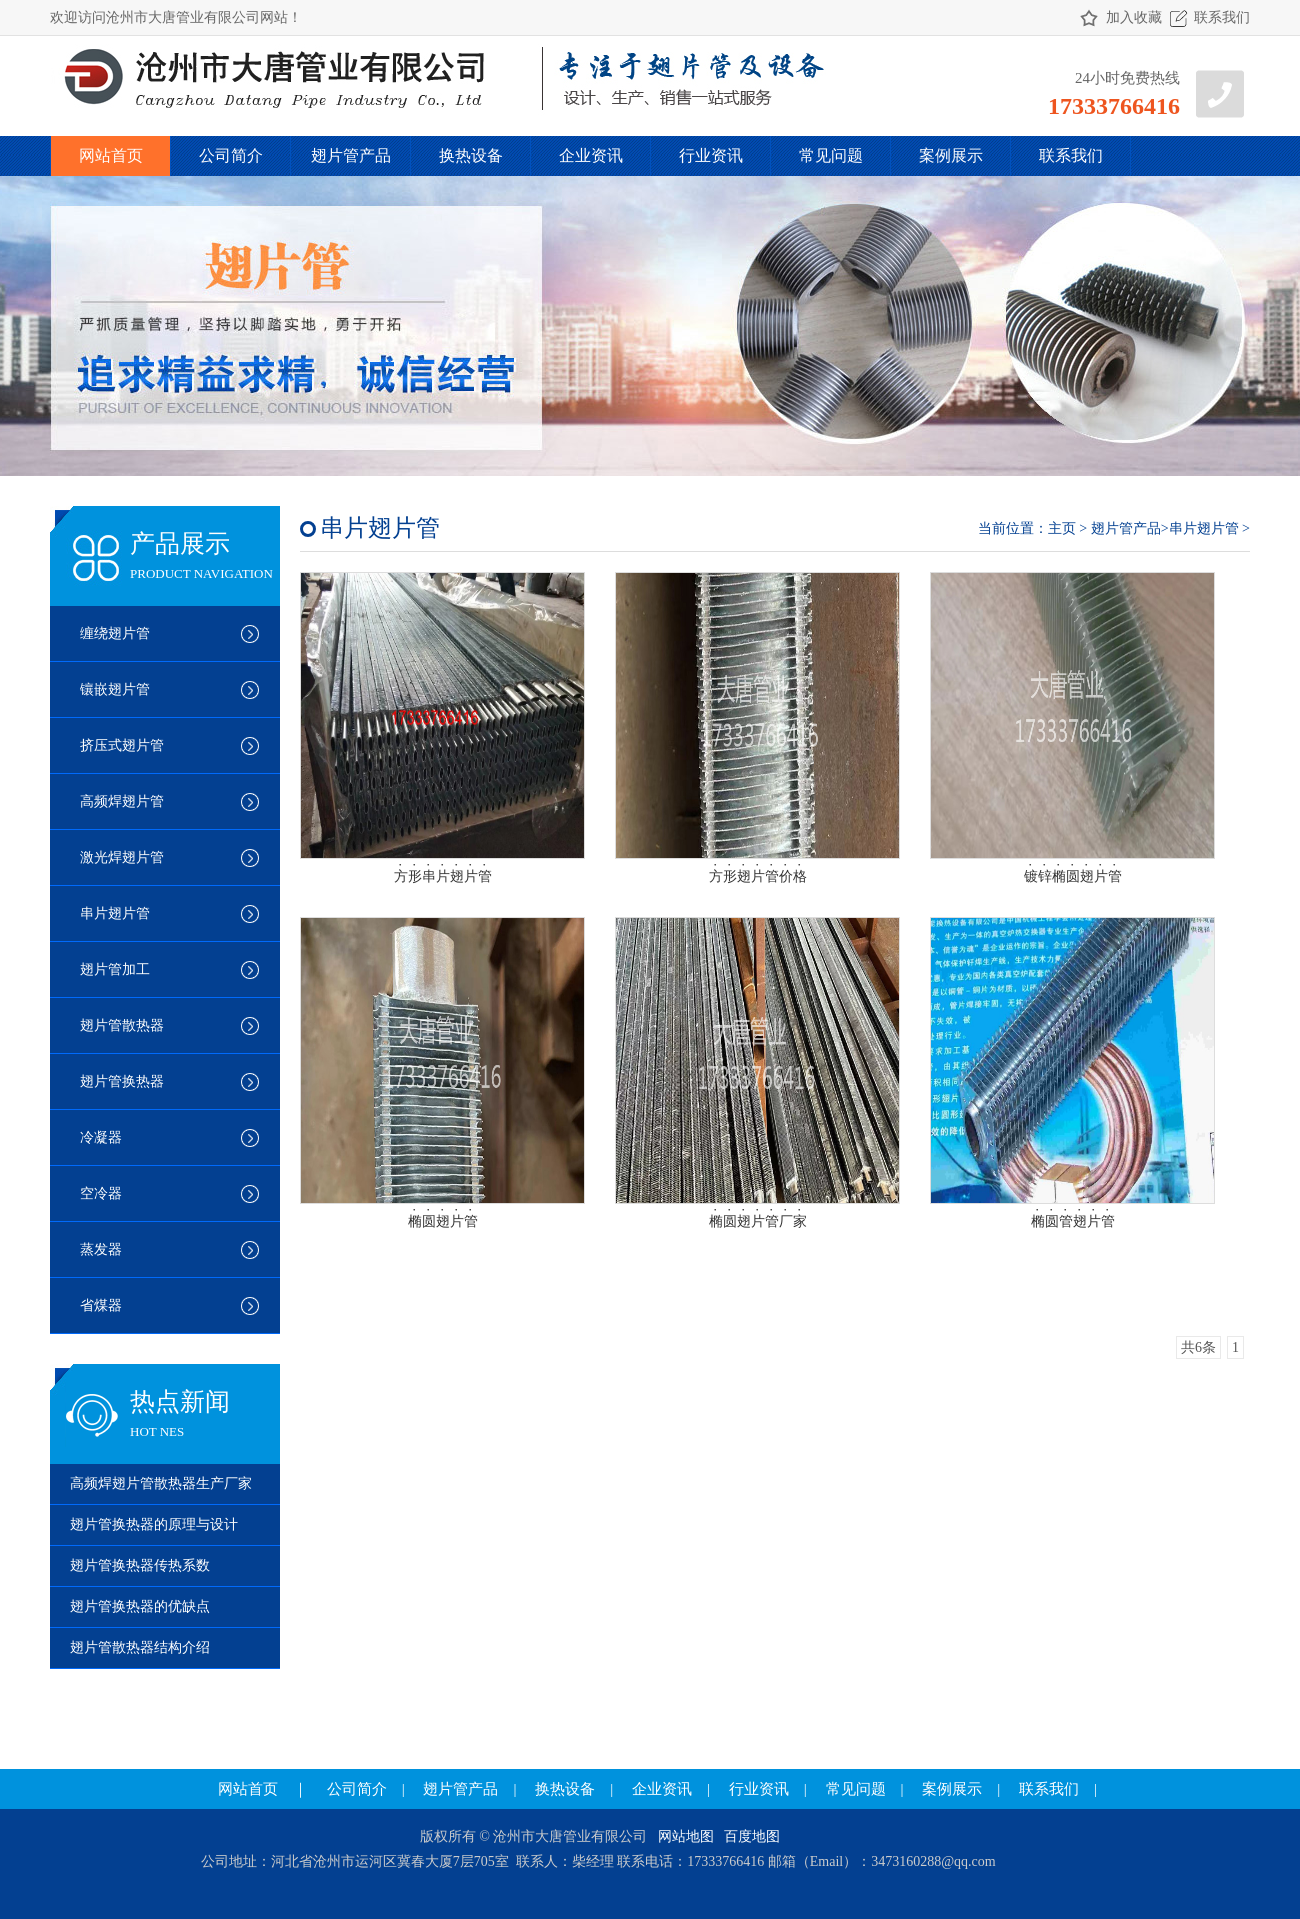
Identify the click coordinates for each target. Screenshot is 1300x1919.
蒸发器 (101, 1249)
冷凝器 (101, 1137)
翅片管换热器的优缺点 (140, 1606)
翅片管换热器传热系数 (140, 1565)
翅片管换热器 (122, 1081)
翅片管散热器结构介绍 (140, 1647)
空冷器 (101, 1193)
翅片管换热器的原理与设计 (154, 1524)
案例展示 (951, 155)
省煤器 (101, 1305)
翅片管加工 (115, 969)
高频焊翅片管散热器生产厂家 (161, 1483)
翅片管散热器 (122, 1025)
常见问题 (831, 155)
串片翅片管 (115, 913)
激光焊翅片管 (122, 857)
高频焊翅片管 (122, 801)
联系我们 (1222, 17)
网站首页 (111, 155)
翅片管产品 (351, 155)
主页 (1062, 528)
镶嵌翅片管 (115, 689)
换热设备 (471, 155)
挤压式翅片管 (122, 745)
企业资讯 (591, 155)
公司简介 (231, 155)
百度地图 (752, 1836)
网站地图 (686, 1836)
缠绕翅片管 (115, 633)
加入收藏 (1134, 17)
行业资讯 (711, 155)
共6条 (1198, 1347)
